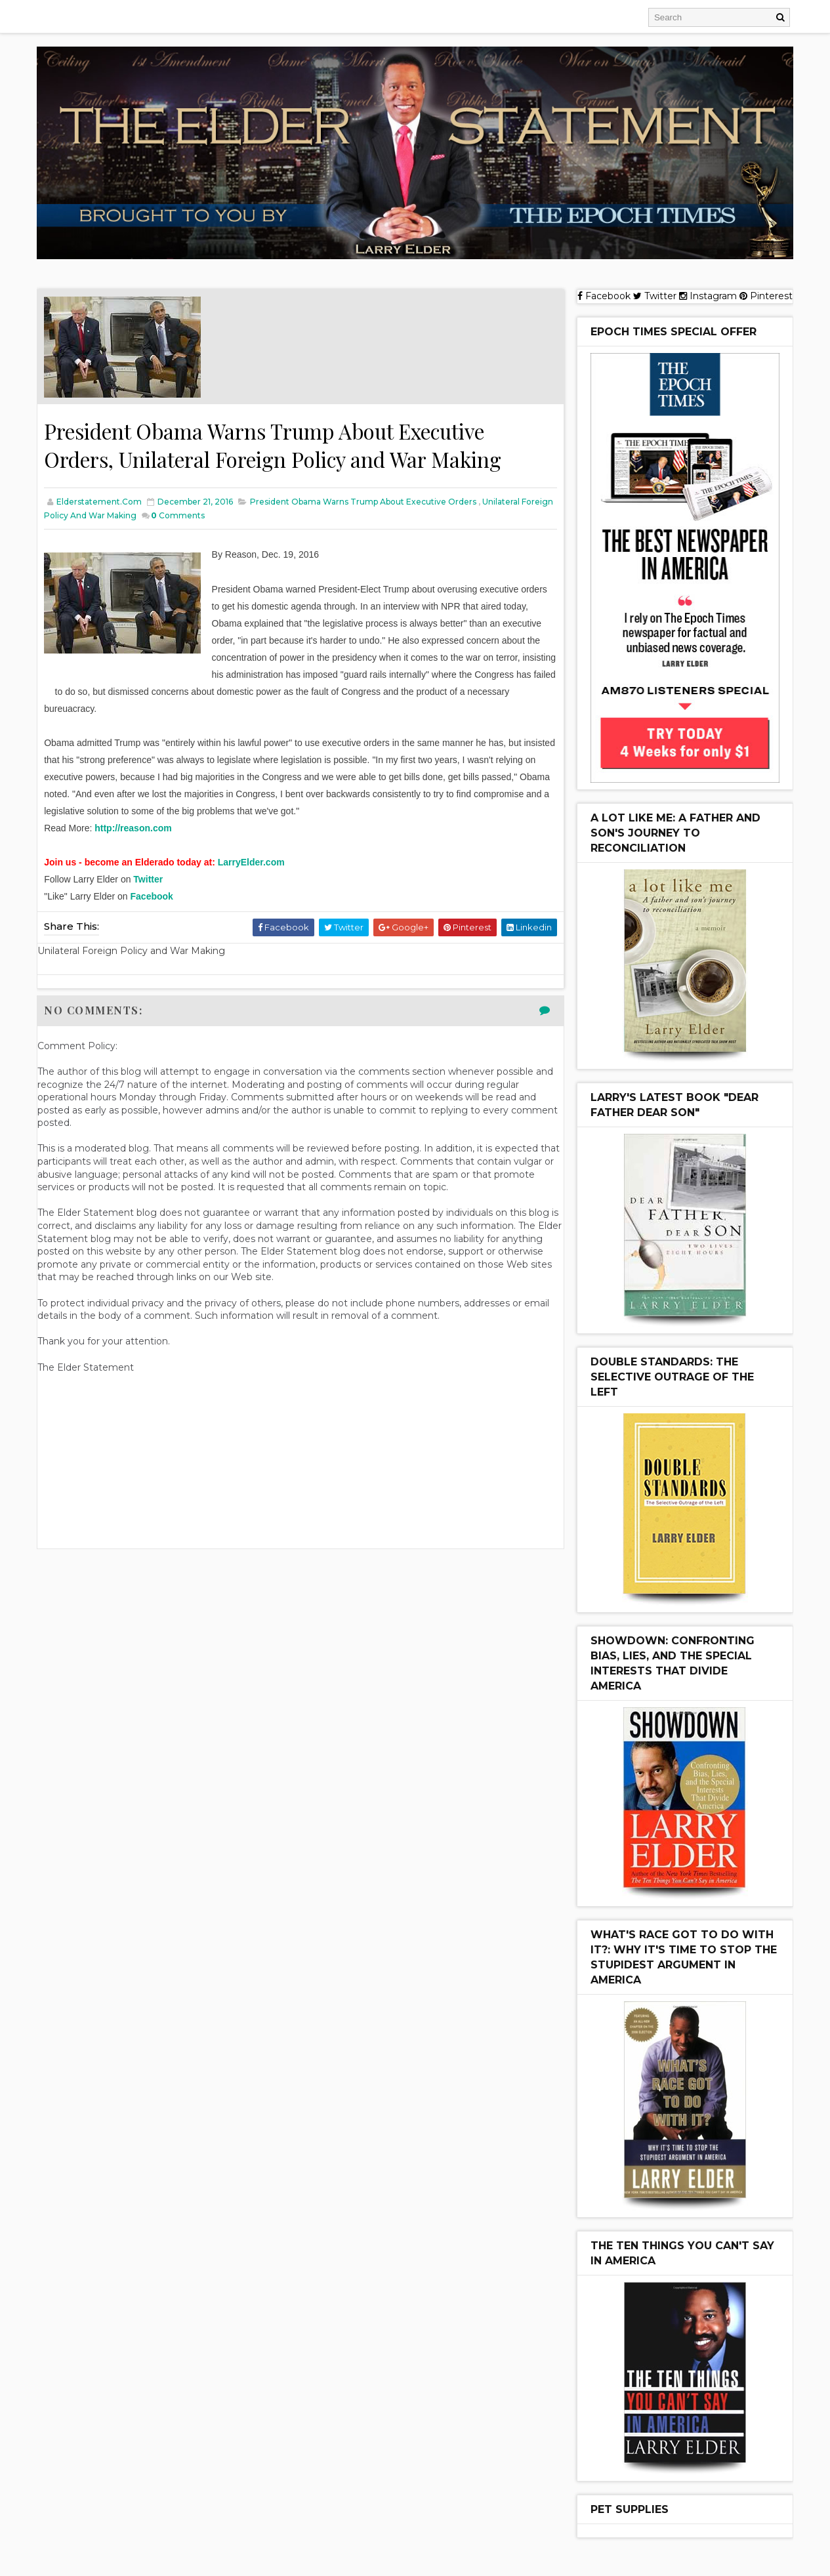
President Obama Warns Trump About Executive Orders (364, 502)
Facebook (152, 896)
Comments (212, 515)
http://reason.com (134, 828)
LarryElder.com (251, 862)
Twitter (149, 879)
